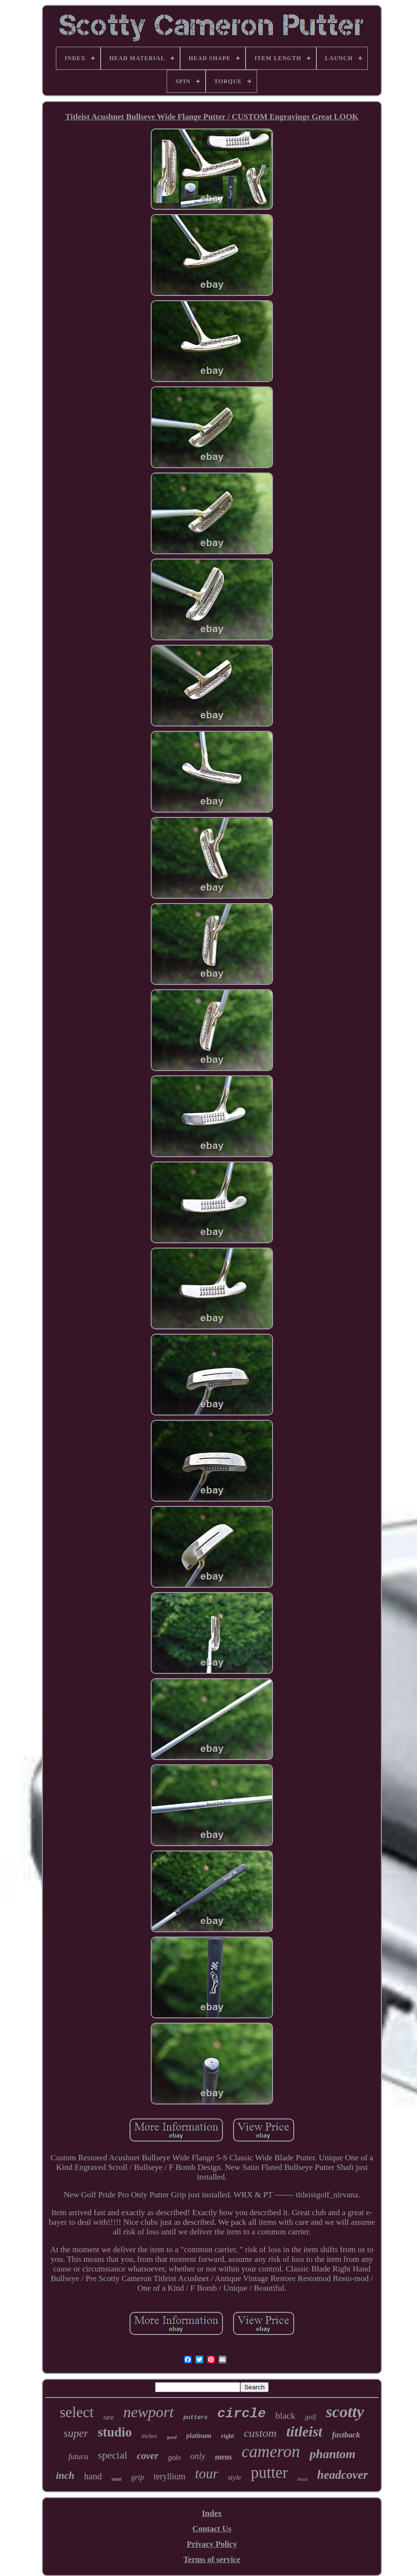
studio (115, 2432)
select (77, 2412)
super (76, 2433)
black (285, 2415)
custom (260, 2433)
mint (116, 2479)
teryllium (169, 2476)
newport (148, 2412)
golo (174, 2457)
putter (269, 2472)
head (303, 2479)
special (112, 2455)
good (172, 2437)
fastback (346, 2434)
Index (212, 2513)
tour (206, 2473)
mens (223, 2457)
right (227, 2435)
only (197, 2456)
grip (137, 2477)
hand (93, 2476)
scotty (345, 2412)
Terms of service (211, 2559)
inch (65, 2475)
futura (78, 2456)
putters (195, 2417)
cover (147, 2455)
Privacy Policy (212, 2544)
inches (149, 2435)
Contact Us (212, 2528)
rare (109, 2417)
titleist (304, 2431)
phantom (332, 2454)
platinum (198, 2435)
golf (310, 2417)
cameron (271, 2451)
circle (241, 2413)
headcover (342, 2474)
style (234, 2477)
